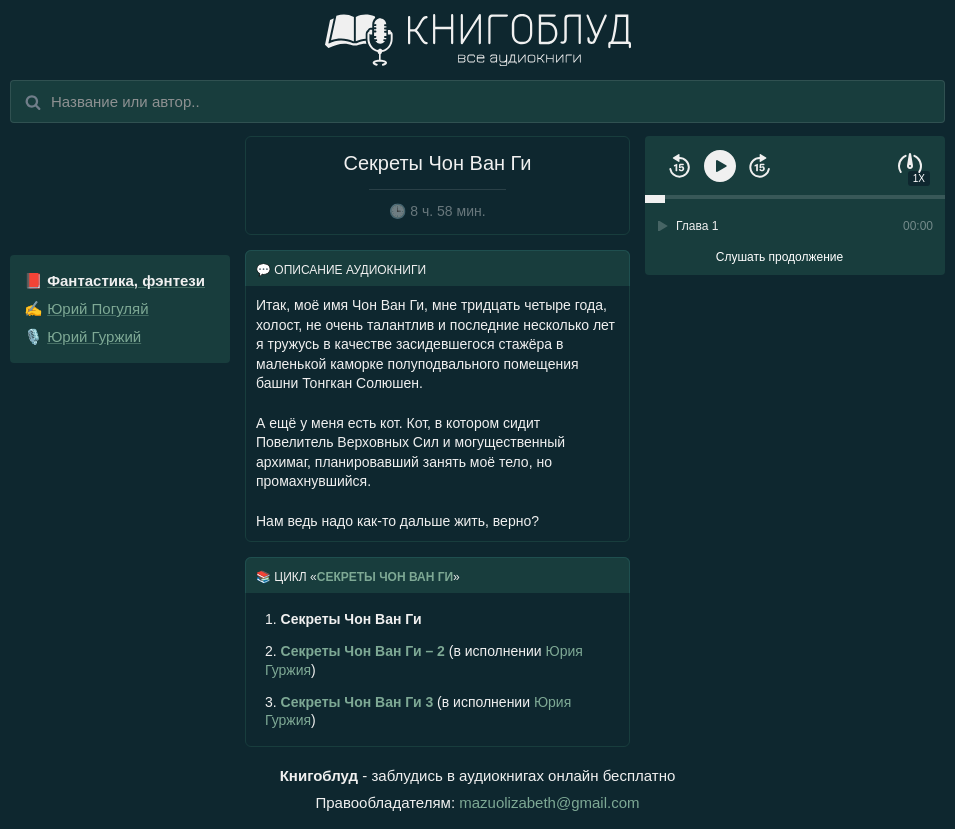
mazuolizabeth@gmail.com (549, 802)
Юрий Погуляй (97, 308)
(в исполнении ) (424, 660)
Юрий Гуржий (94, 336)
